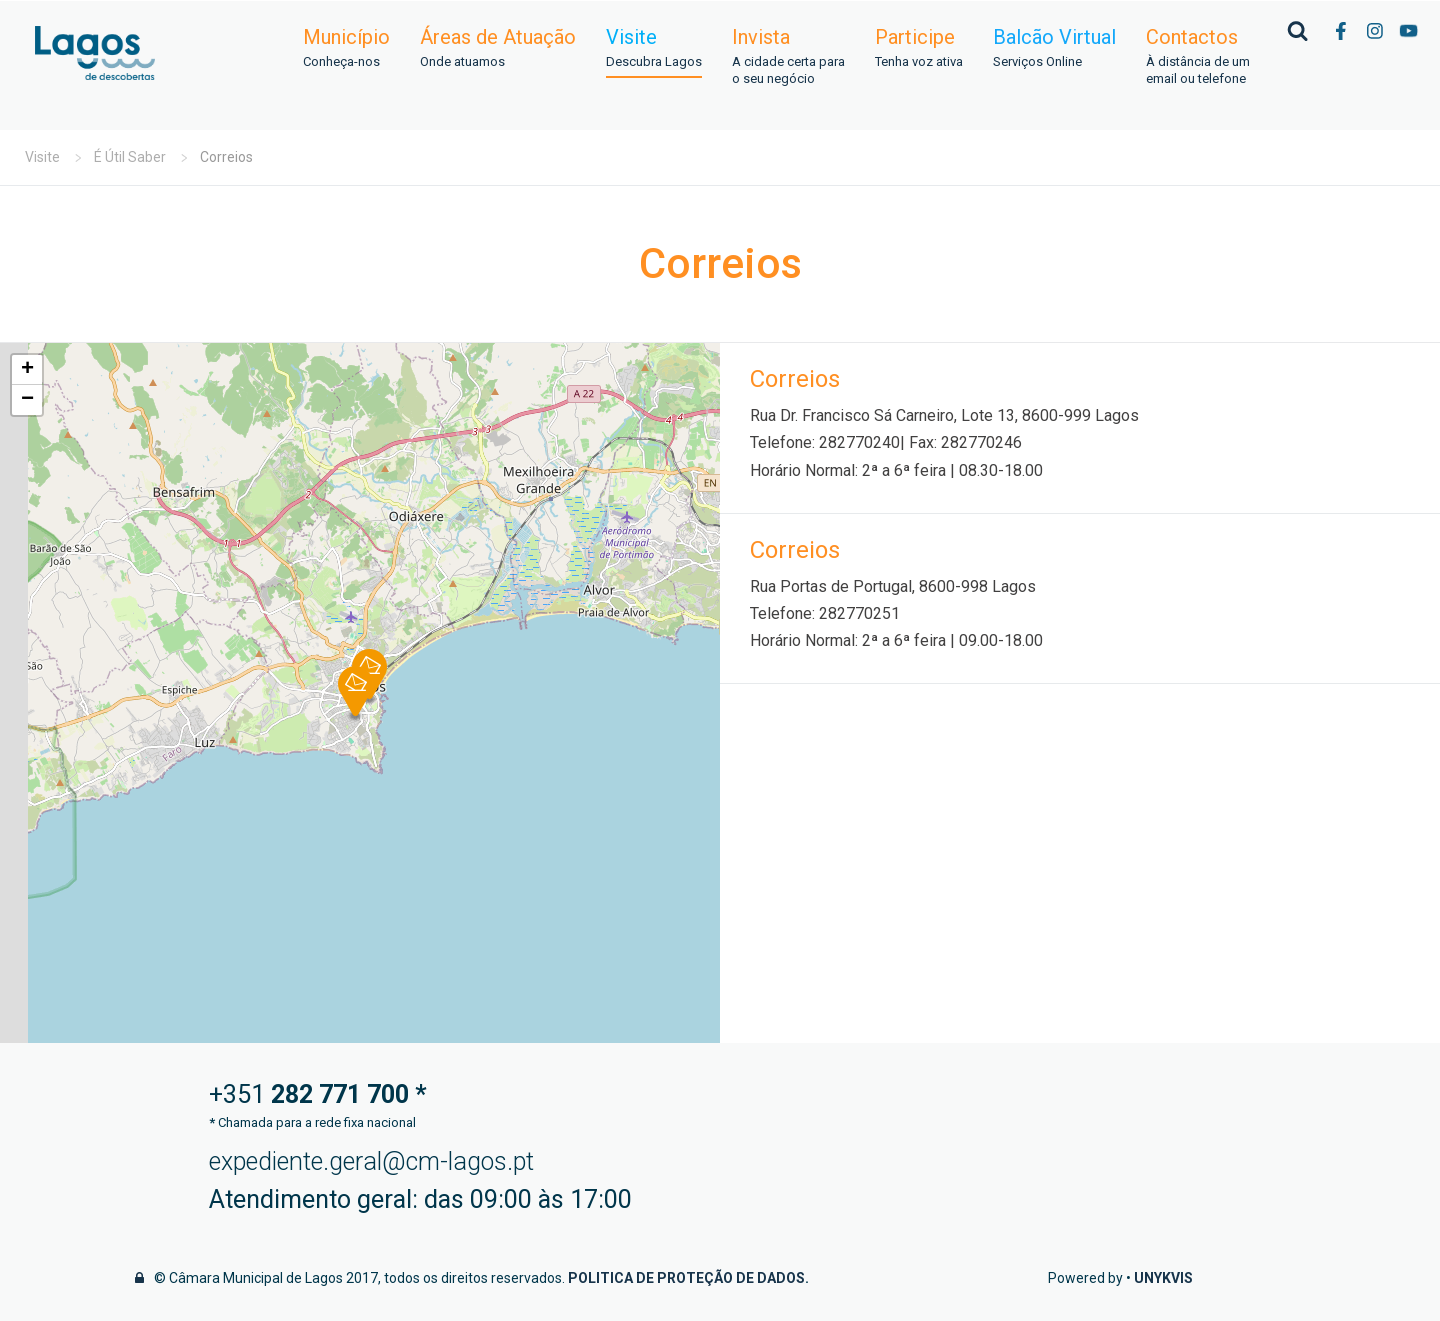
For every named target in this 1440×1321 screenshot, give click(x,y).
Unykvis (1163, 1278)
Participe (919, 48)
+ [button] (27, 370)
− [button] (27, 400)
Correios (795, 379)
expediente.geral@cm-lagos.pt (371, 1161)
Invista (788, 57)
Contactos (1198, 57)
